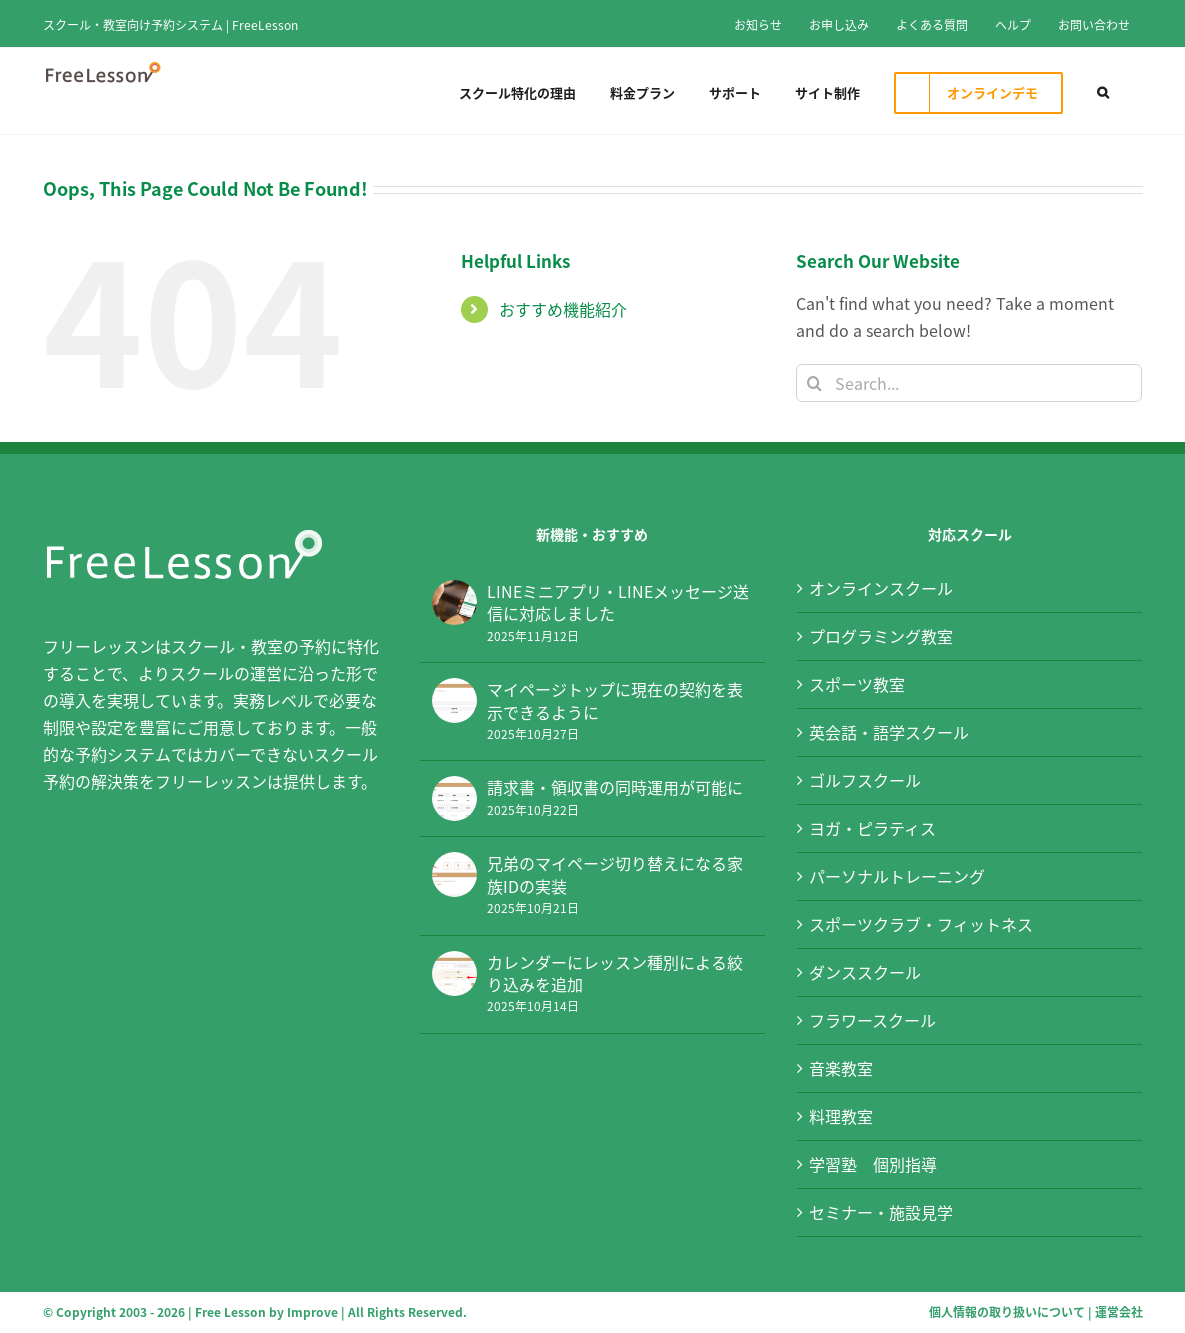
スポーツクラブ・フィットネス (921, 924)
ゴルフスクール (865, 780)
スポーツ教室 (857, 684)
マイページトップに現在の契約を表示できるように (615, 700)
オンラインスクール (881, 588)
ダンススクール (865, 972)
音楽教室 (841, 1068)
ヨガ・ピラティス (872, 828)
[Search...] (969, 383)
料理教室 (841, 1116)
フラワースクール (872, 1020)
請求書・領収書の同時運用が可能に (615, 787)
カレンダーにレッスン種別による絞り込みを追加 (615, 973)
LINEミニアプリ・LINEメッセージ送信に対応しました (618, 602)
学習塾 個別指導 (873, 1164)
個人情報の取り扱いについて (1007, 1312)
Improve (312, 1312)
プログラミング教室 (881, 636)
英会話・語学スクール (889, 732)
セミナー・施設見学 (881, 1212)
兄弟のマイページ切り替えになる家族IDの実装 (615, 874)
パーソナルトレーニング (897, 876)
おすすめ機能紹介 (563, 309)
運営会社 (1119, 1312)
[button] (1103, 91)
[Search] (815, 383)
